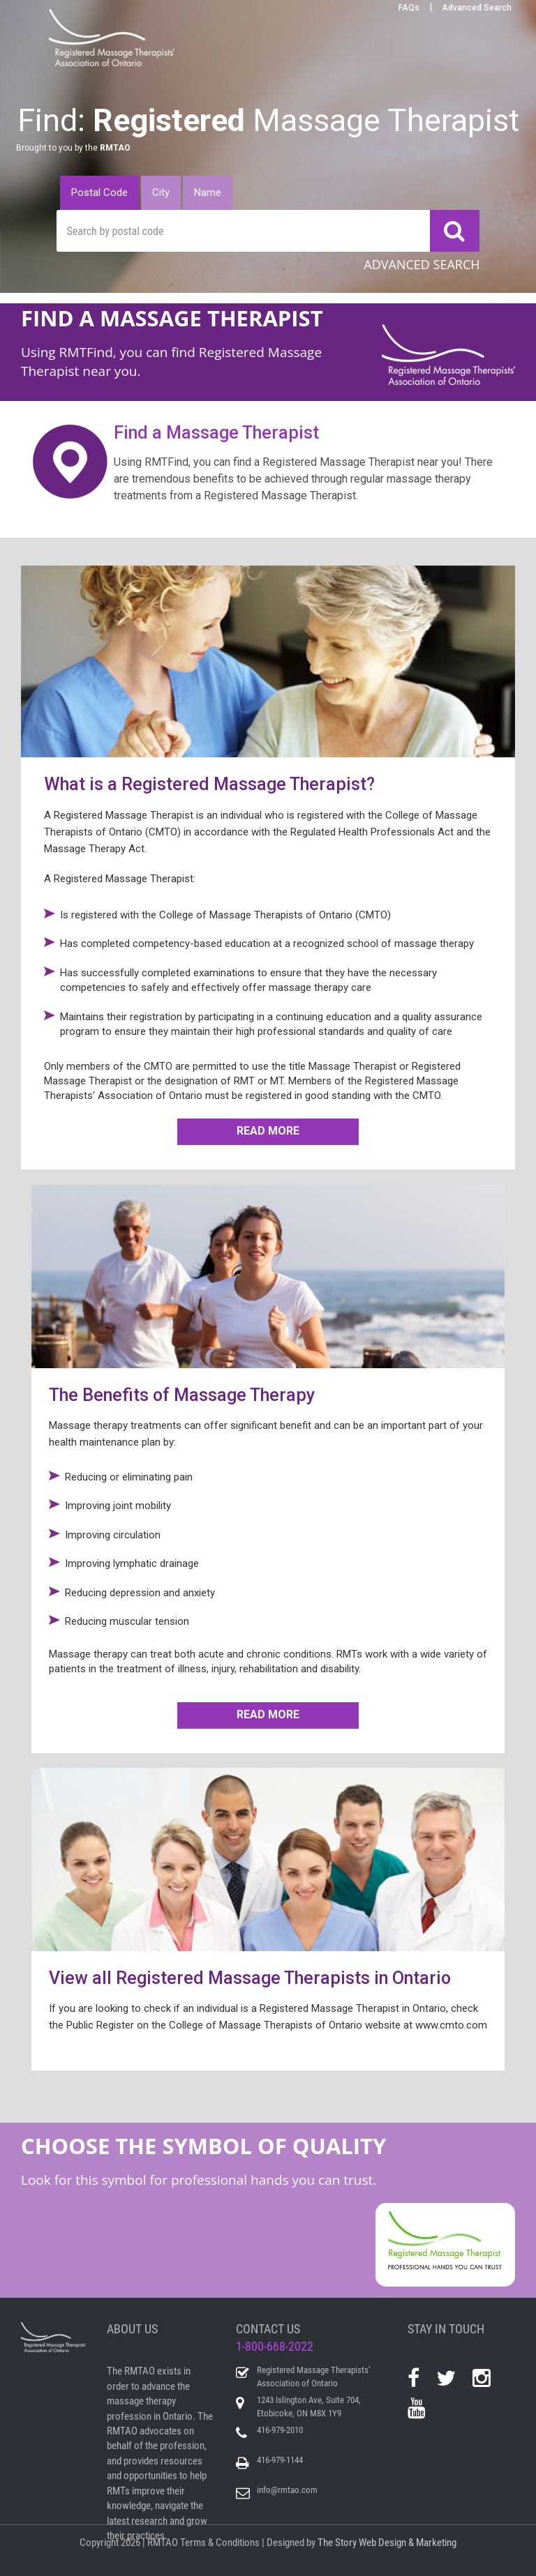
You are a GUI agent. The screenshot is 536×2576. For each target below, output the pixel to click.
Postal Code (99, 192)
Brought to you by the (73, 148)
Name (207, 192)
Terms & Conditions (220, 2542)
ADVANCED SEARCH (421, 264)
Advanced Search (477, 8)
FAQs (409, 8)
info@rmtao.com (287, 2490)
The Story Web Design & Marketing (387, 2542)
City (161, 192)
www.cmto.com (451, 2025)
